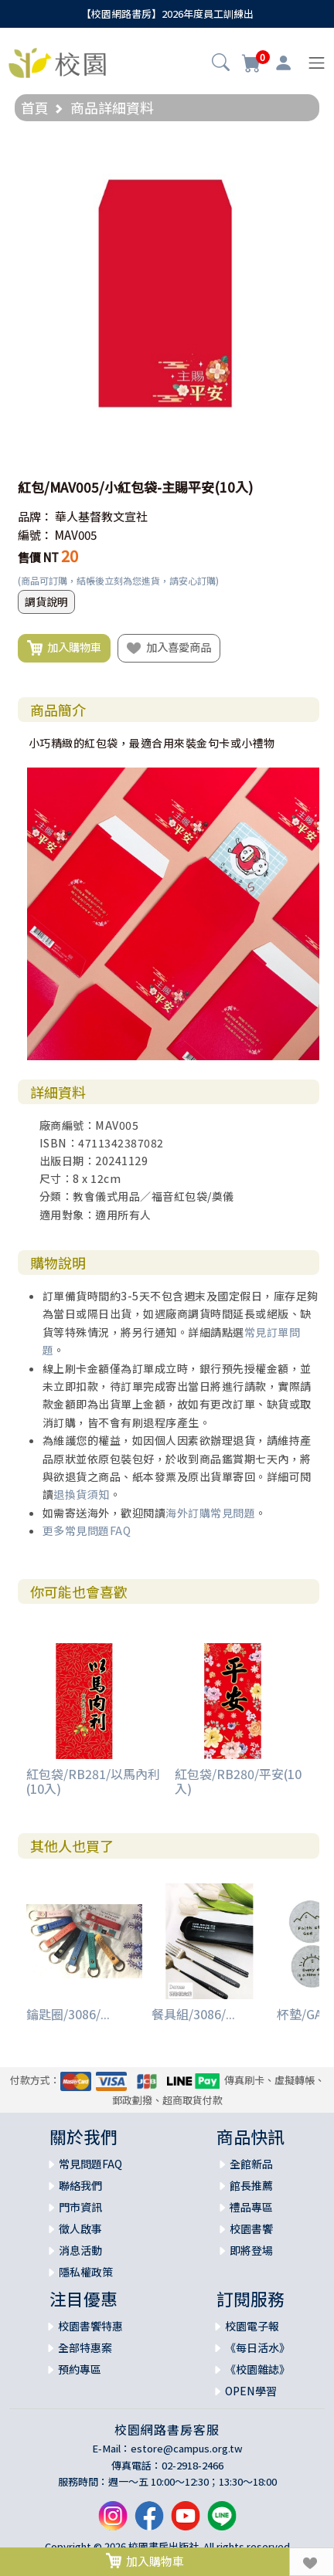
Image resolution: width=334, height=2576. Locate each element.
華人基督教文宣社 (101, 516)
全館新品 (251, 2163)
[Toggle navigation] (316, 62)
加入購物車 (64, 648)
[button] (221, 64)
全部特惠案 (85, 2347)
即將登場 (251, 2250)
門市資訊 (80, 2207)
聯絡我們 (80, 2185)
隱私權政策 (86, 2271)
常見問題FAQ (90, 2163)
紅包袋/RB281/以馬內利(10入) (93, 1781)
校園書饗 (251, 2228)
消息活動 (80, 2250)
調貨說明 (46, 601)
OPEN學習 (251, 2390)
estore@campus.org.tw (187, 2448)
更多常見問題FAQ (87, 1530)
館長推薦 (251, 2185)
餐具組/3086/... (193, 2014)
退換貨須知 (81, 1494)
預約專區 (79, 2369)
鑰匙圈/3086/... (68, 2014)
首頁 (35, 107)
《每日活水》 (257, 2347)
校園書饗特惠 (90, 2326)
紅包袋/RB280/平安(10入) (238, 1781)
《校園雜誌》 (257, 2369)
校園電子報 (252, 2326)
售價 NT (38, 557)
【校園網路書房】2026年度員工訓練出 (167, 13)
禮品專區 (251, 2207)
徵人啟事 (80, 2228)
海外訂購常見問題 (210, 1512)
